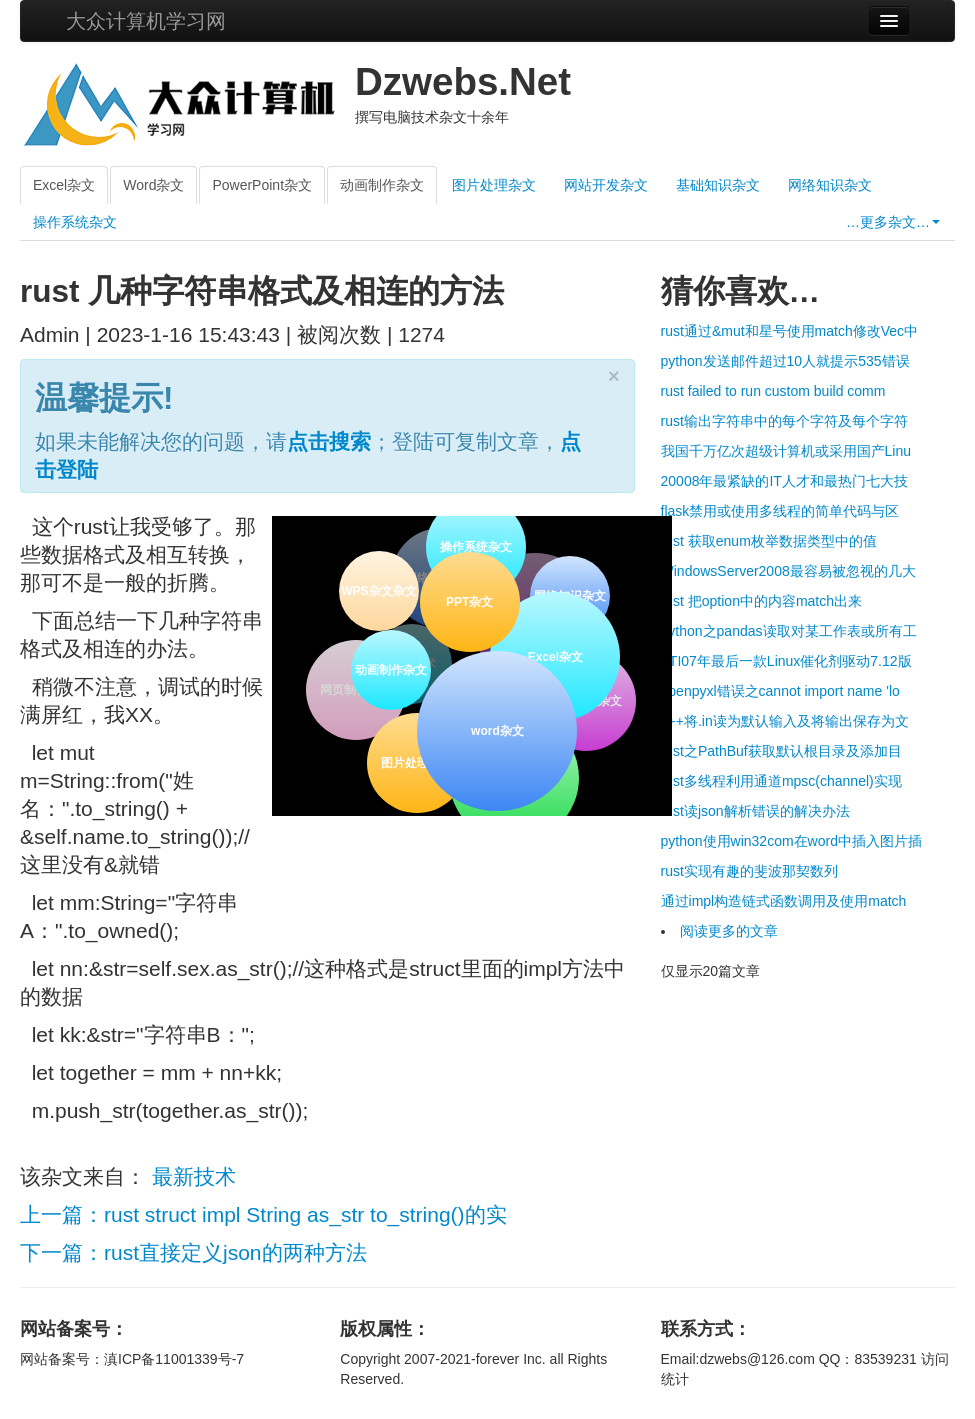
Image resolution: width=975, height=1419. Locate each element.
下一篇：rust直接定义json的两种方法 (193, 1252)
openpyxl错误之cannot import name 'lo (780, 691)
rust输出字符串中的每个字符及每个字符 (784, 421)
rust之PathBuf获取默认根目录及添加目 (781, 751)
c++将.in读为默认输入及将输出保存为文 (785, 721)
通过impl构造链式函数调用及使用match (784, 901)
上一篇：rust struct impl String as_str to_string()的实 (263, 1214)
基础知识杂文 (718, 185)
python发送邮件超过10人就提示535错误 (785, 361)
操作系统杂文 (75, 222)
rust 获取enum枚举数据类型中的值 (769, 541)
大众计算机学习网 (146, 21)
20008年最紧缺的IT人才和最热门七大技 (784, 481)
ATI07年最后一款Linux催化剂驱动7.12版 (786, 661)
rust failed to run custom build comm (773, 391)
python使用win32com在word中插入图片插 (791, 841)
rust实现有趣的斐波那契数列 (749, 871)
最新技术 (194, 1176)
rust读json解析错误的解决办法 (755, 811)
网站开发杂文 (606, 185)
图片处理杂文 (494, 185)
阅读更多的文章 (729, 931)
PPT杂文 (467, 601)
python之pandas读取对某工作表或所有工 (789, 631)
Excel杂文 (64, 185)
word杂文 (496, 729)
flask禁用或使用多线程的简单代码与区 (780, 511)
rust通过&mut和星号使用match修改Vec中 (790, 331)
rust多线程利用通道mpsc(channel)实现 (781, 781)
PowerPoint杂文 (262, 185)
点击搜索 (329, 441)
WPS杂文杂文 (378, 591)
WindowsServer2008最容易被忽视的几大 (788, 571)
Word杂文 (153, 185)
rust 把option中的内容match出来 (762, 601)
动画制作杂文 (382, 185)
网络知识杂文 (830, 185)
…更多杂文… (893, 222)
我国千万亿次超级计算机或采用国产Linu (786, 451)
